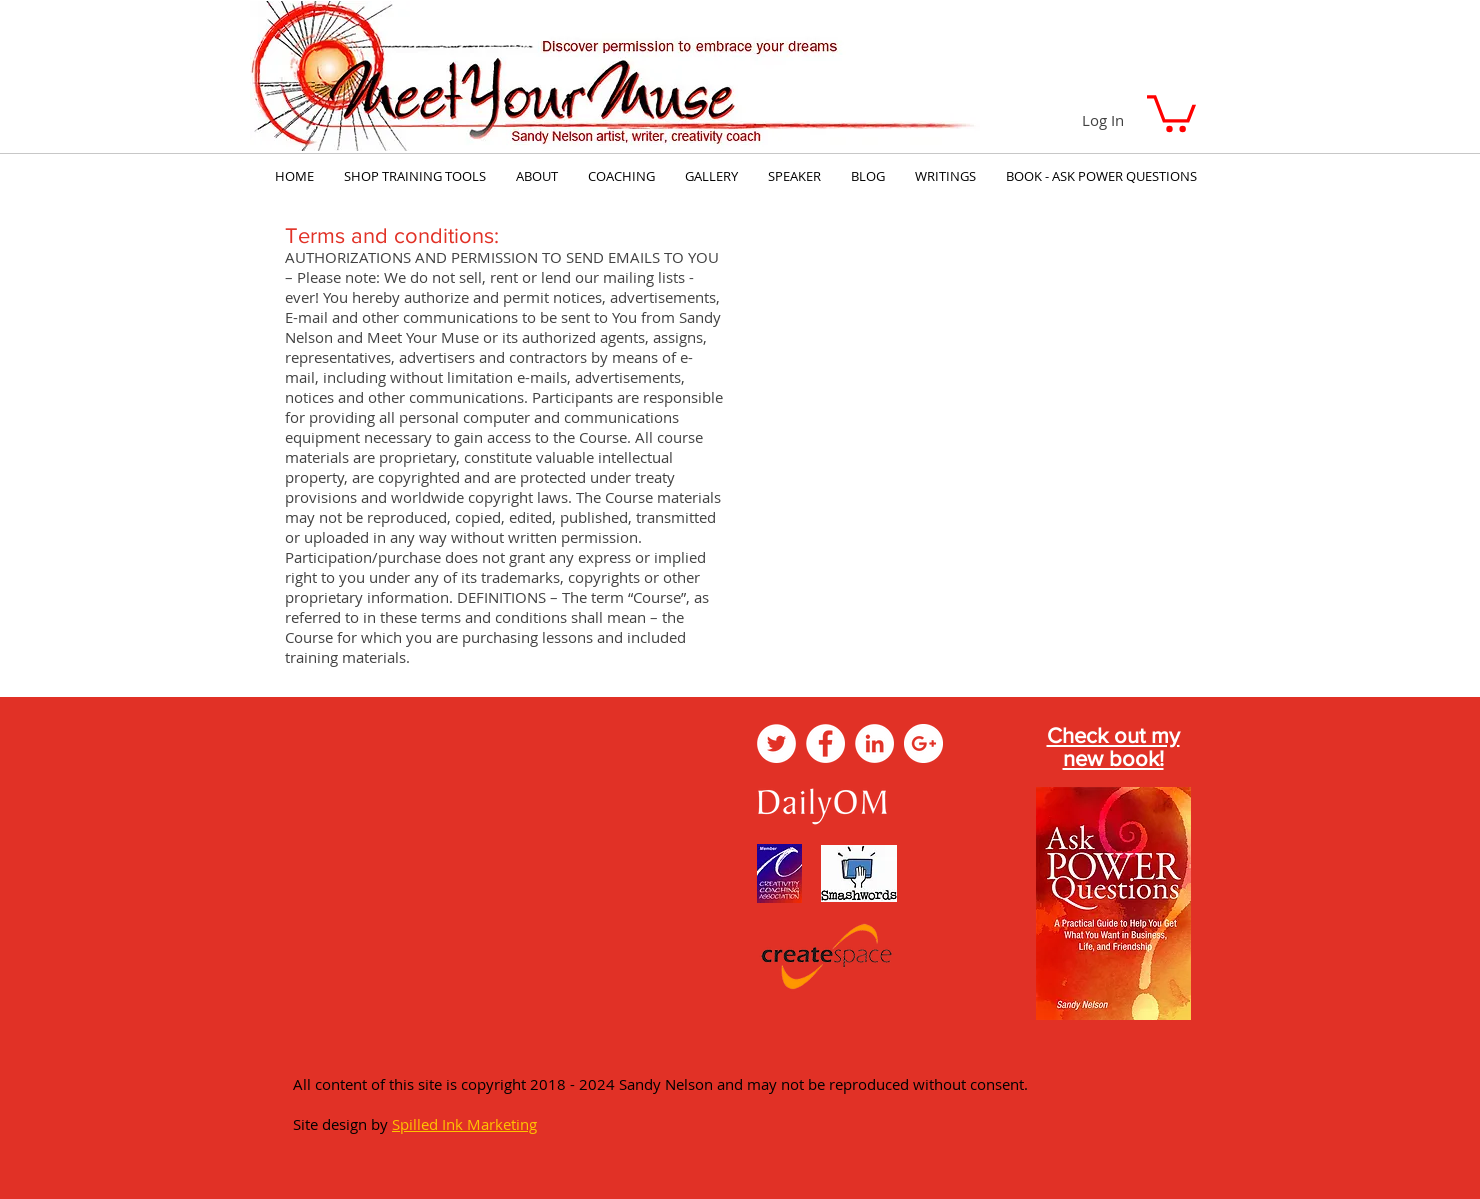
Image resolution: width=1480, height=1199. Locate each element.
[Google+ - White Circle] (923, 743)
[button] (1171, 111)
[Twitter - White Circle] (776, 743)
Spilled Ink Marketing (464, 1124)
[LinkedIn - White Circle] (874, 743)
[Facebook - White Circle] (825, 743)
